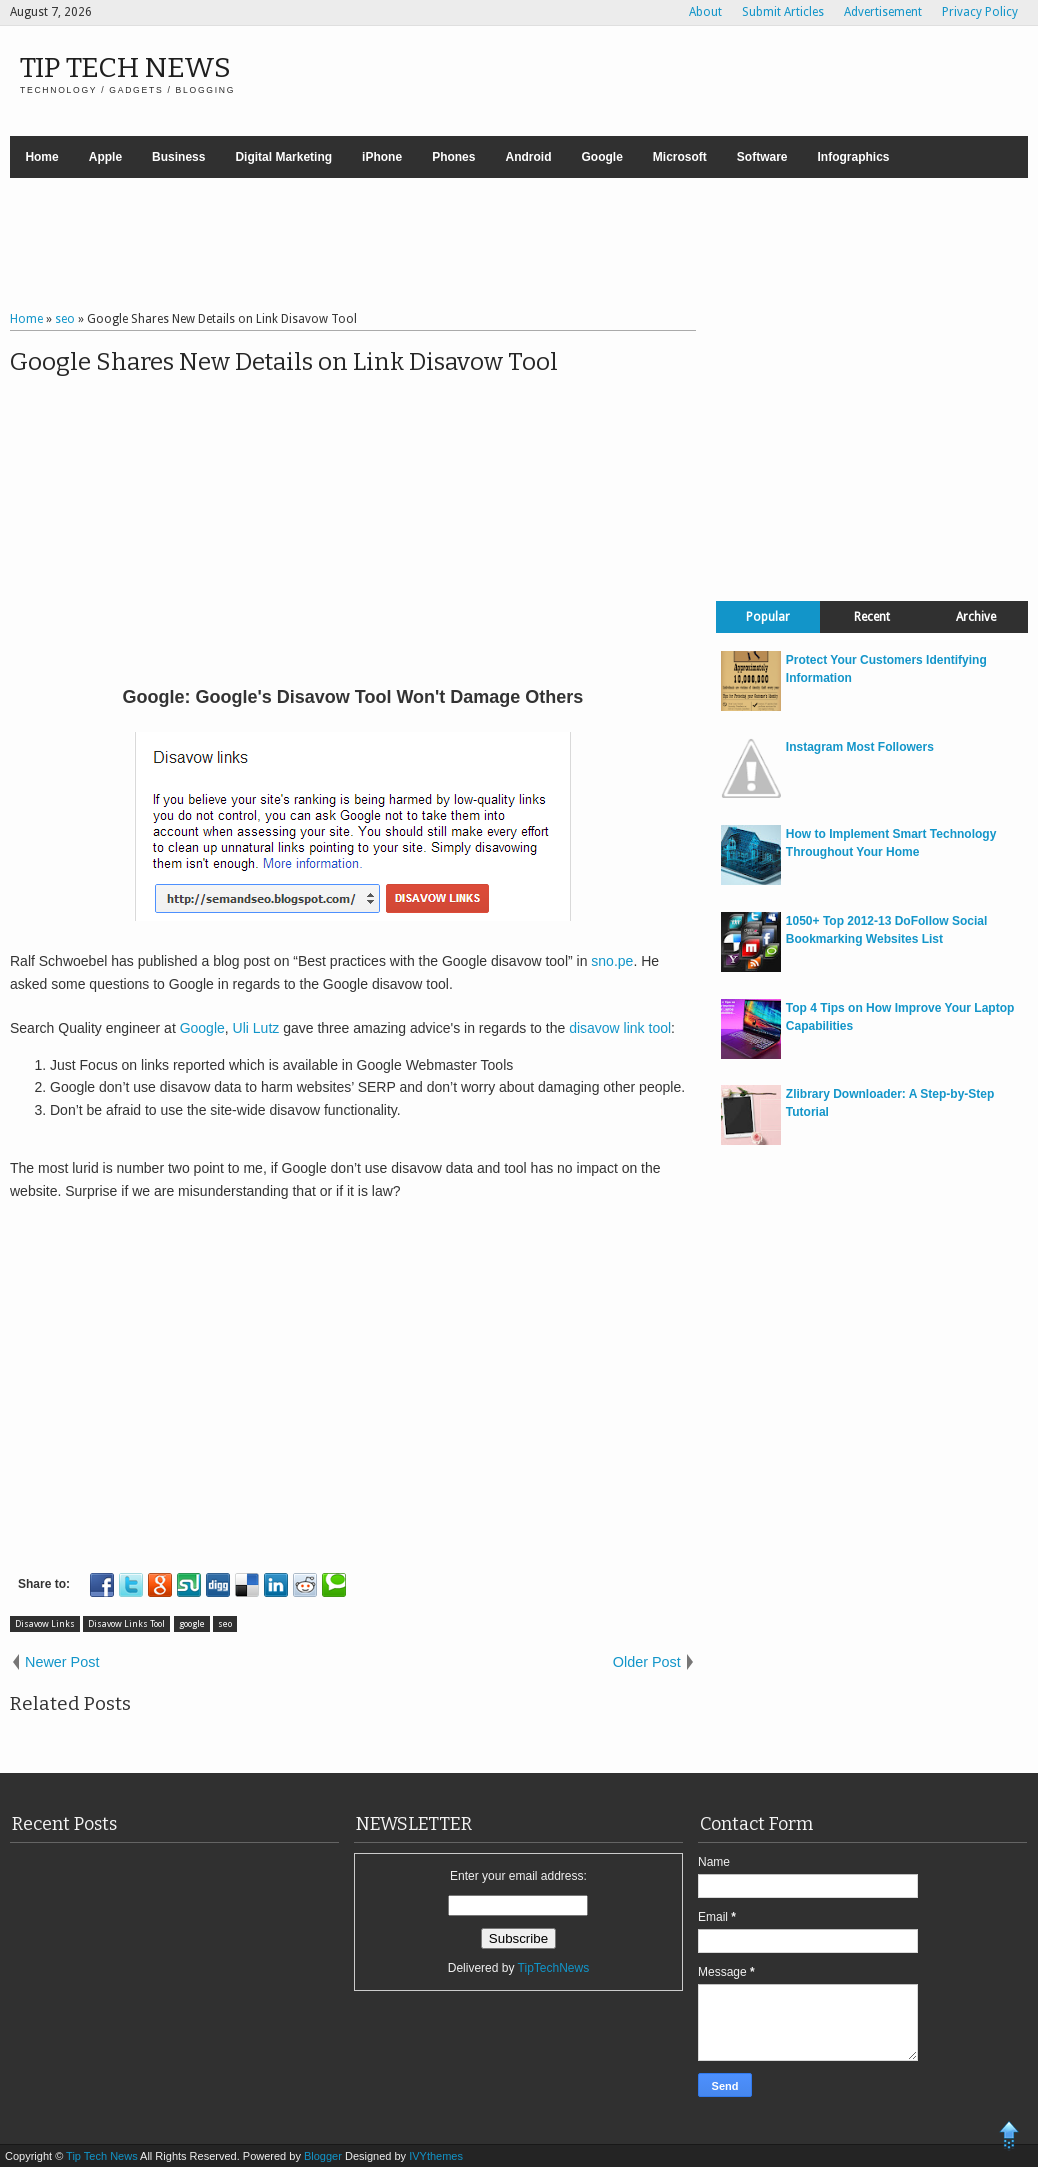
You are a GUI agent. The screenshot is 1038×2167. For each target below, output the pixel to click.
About (705, 12)
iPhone (382, 157)
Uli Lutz (256, 1028)
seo (225, 1624)
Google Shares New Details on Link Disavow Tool (284, 362)
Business (178, 157)
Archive (976, 617)
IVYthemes (436, 2156)
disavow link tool (620, 1028)
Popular (768, 617)
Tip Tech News (125, 67)
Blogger (324, 2156)
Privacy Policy (980, 12)
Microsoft (680, 157)
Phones (453, 157)
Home (41, 157)
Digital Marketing (283, 157)
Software (762, 157)
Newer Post (62, 1662)
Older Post (647, 1662)
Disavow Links (45, 1624)
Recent (872, 617)
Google (601, 157)
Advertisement (883, 12)
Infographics (854, 157)
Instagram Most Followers (860, 747)
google (192, 1624)
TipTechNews (554, 1968)
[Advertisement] (519, 247)
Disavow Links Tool (126, 1624)
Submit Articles (783, 12)
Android (528, 157)
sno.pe (612, 961)
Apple (105, 157)
